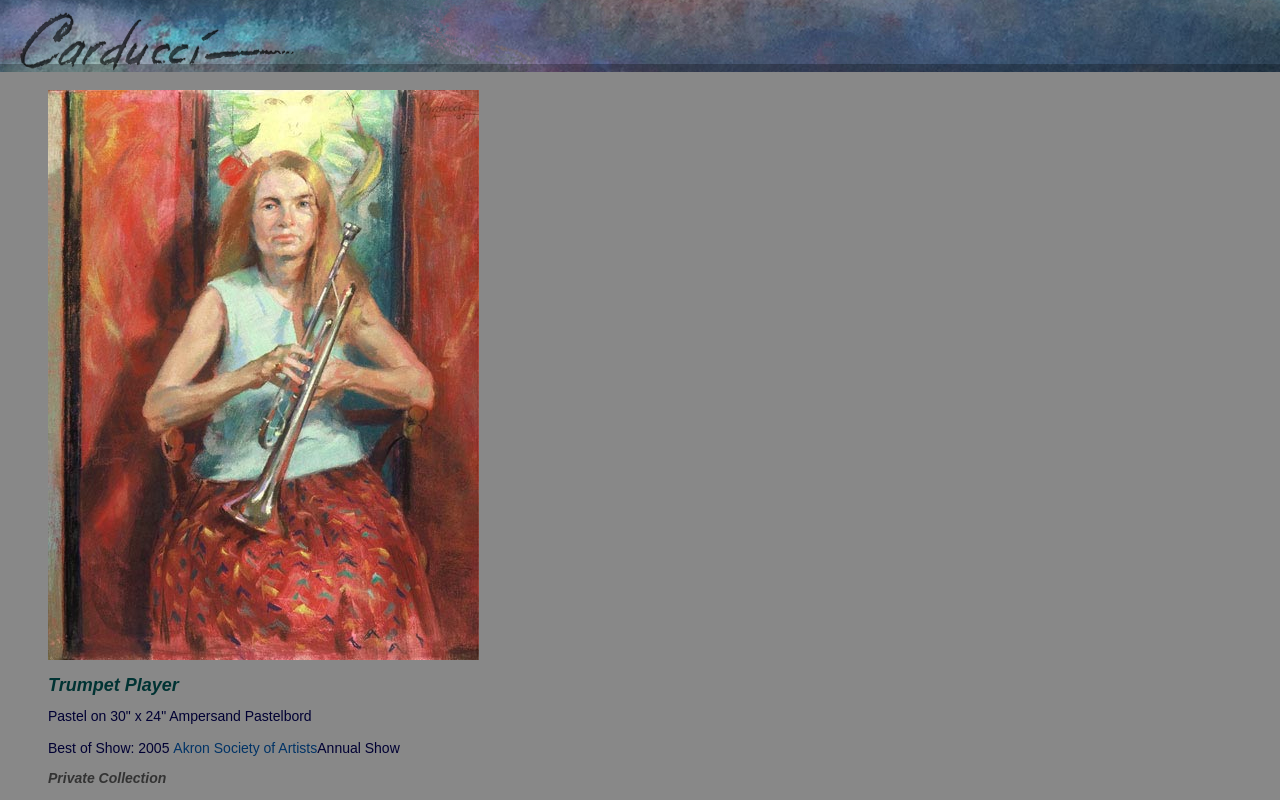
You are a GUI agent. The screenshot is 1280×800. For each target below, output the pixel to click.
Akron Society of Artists (245, 748)
